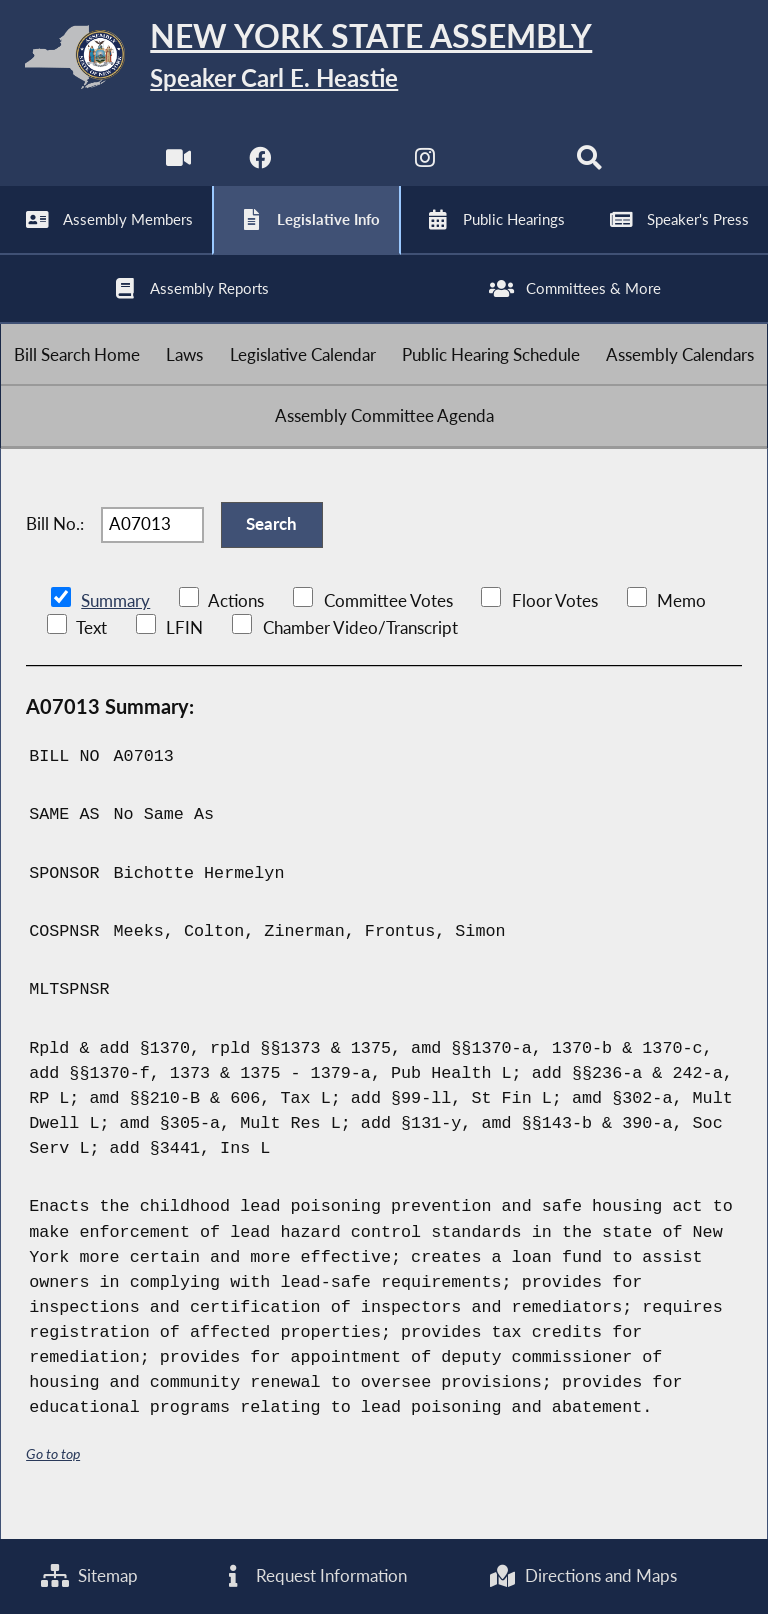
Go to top (53, 1477)
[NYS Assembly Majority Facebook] (259, 169)
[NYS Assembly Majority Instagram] (425, 169)
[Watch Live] (177, 169)
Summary (115, 624)
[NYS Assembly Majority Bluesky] (508, 169)
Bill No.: (55, 545)
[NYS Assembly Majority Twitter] (342, 169)
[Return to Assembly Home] (384, 60)
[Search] (590, 169)
